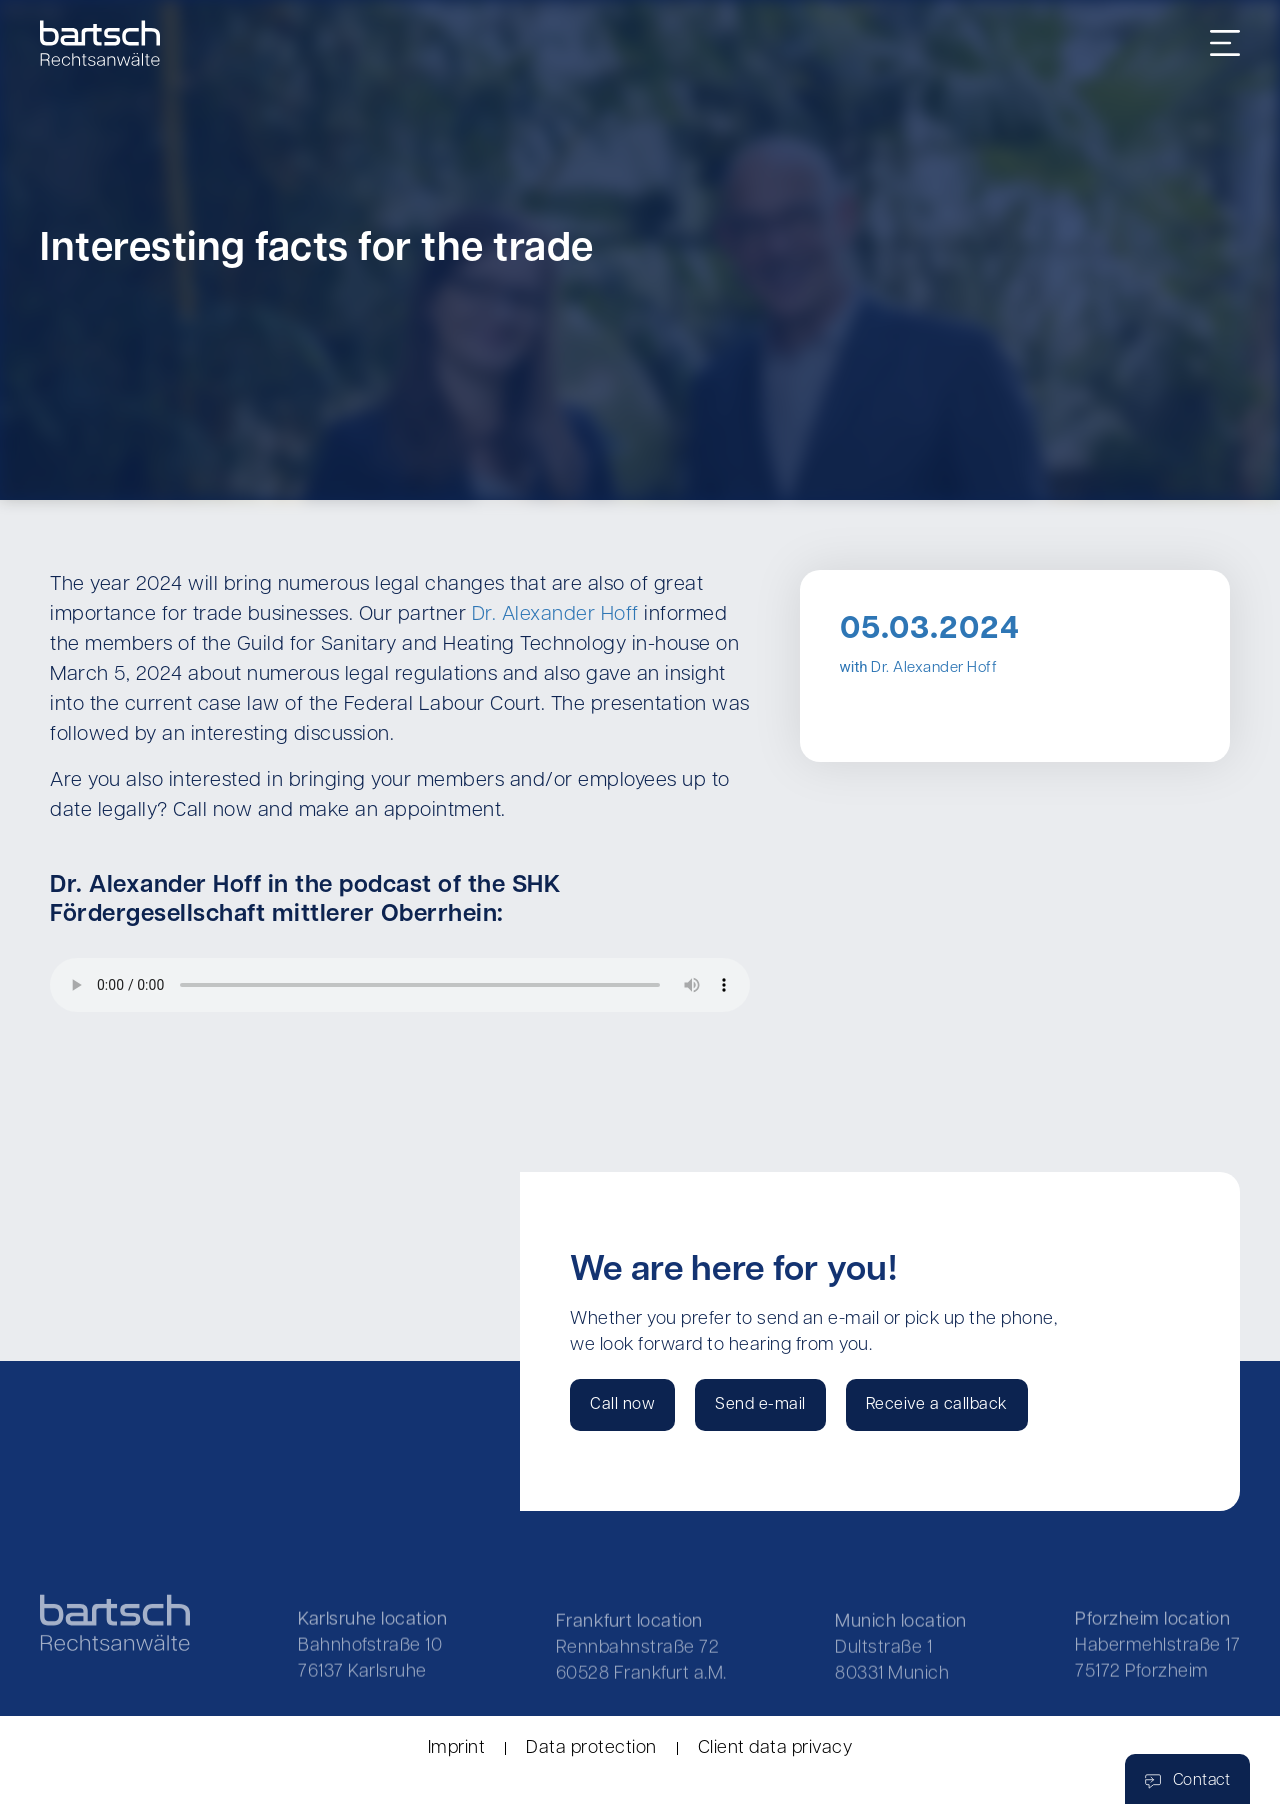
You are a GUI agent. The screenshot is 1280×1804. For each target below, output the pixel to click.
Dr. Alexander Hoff (555, 615)
